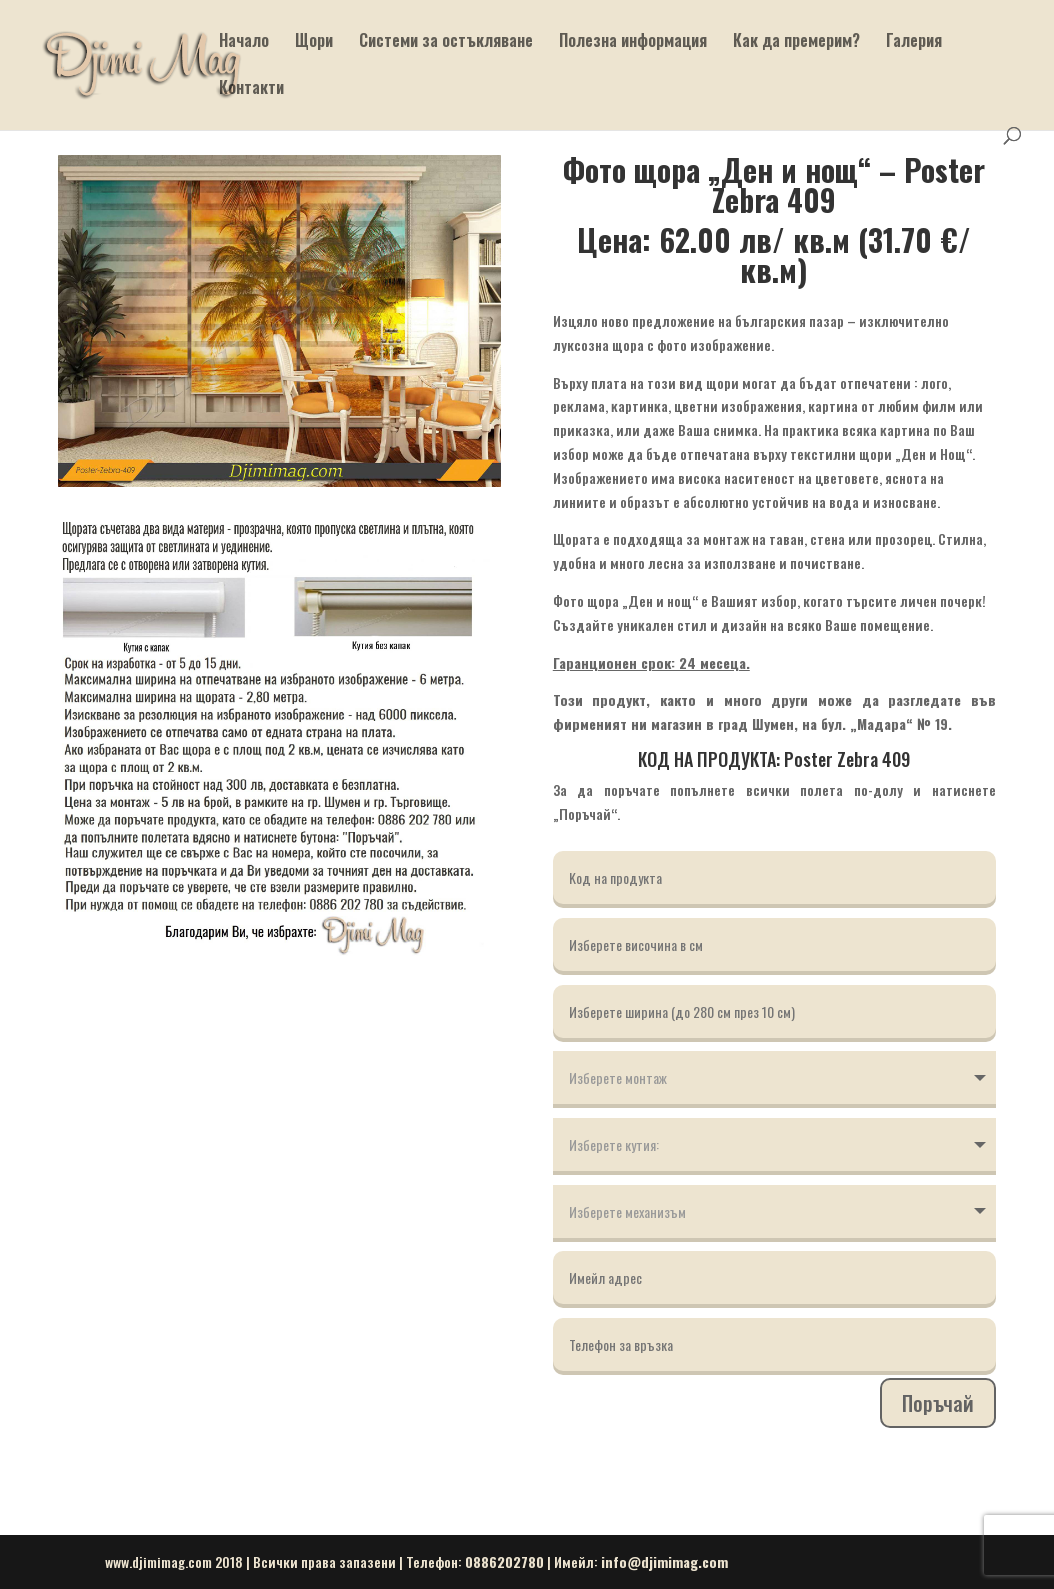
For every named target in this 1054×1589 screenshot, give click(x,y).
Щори (314, 42)
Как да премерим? (796, 42)
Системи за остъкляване (446, 42)
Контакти (251, 89)
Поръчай (938, 1403)
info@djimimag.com (664, 1561)
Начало (244, 42)
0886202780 (504, 1561)
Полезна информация (633, 42)
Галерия (914, 42)
